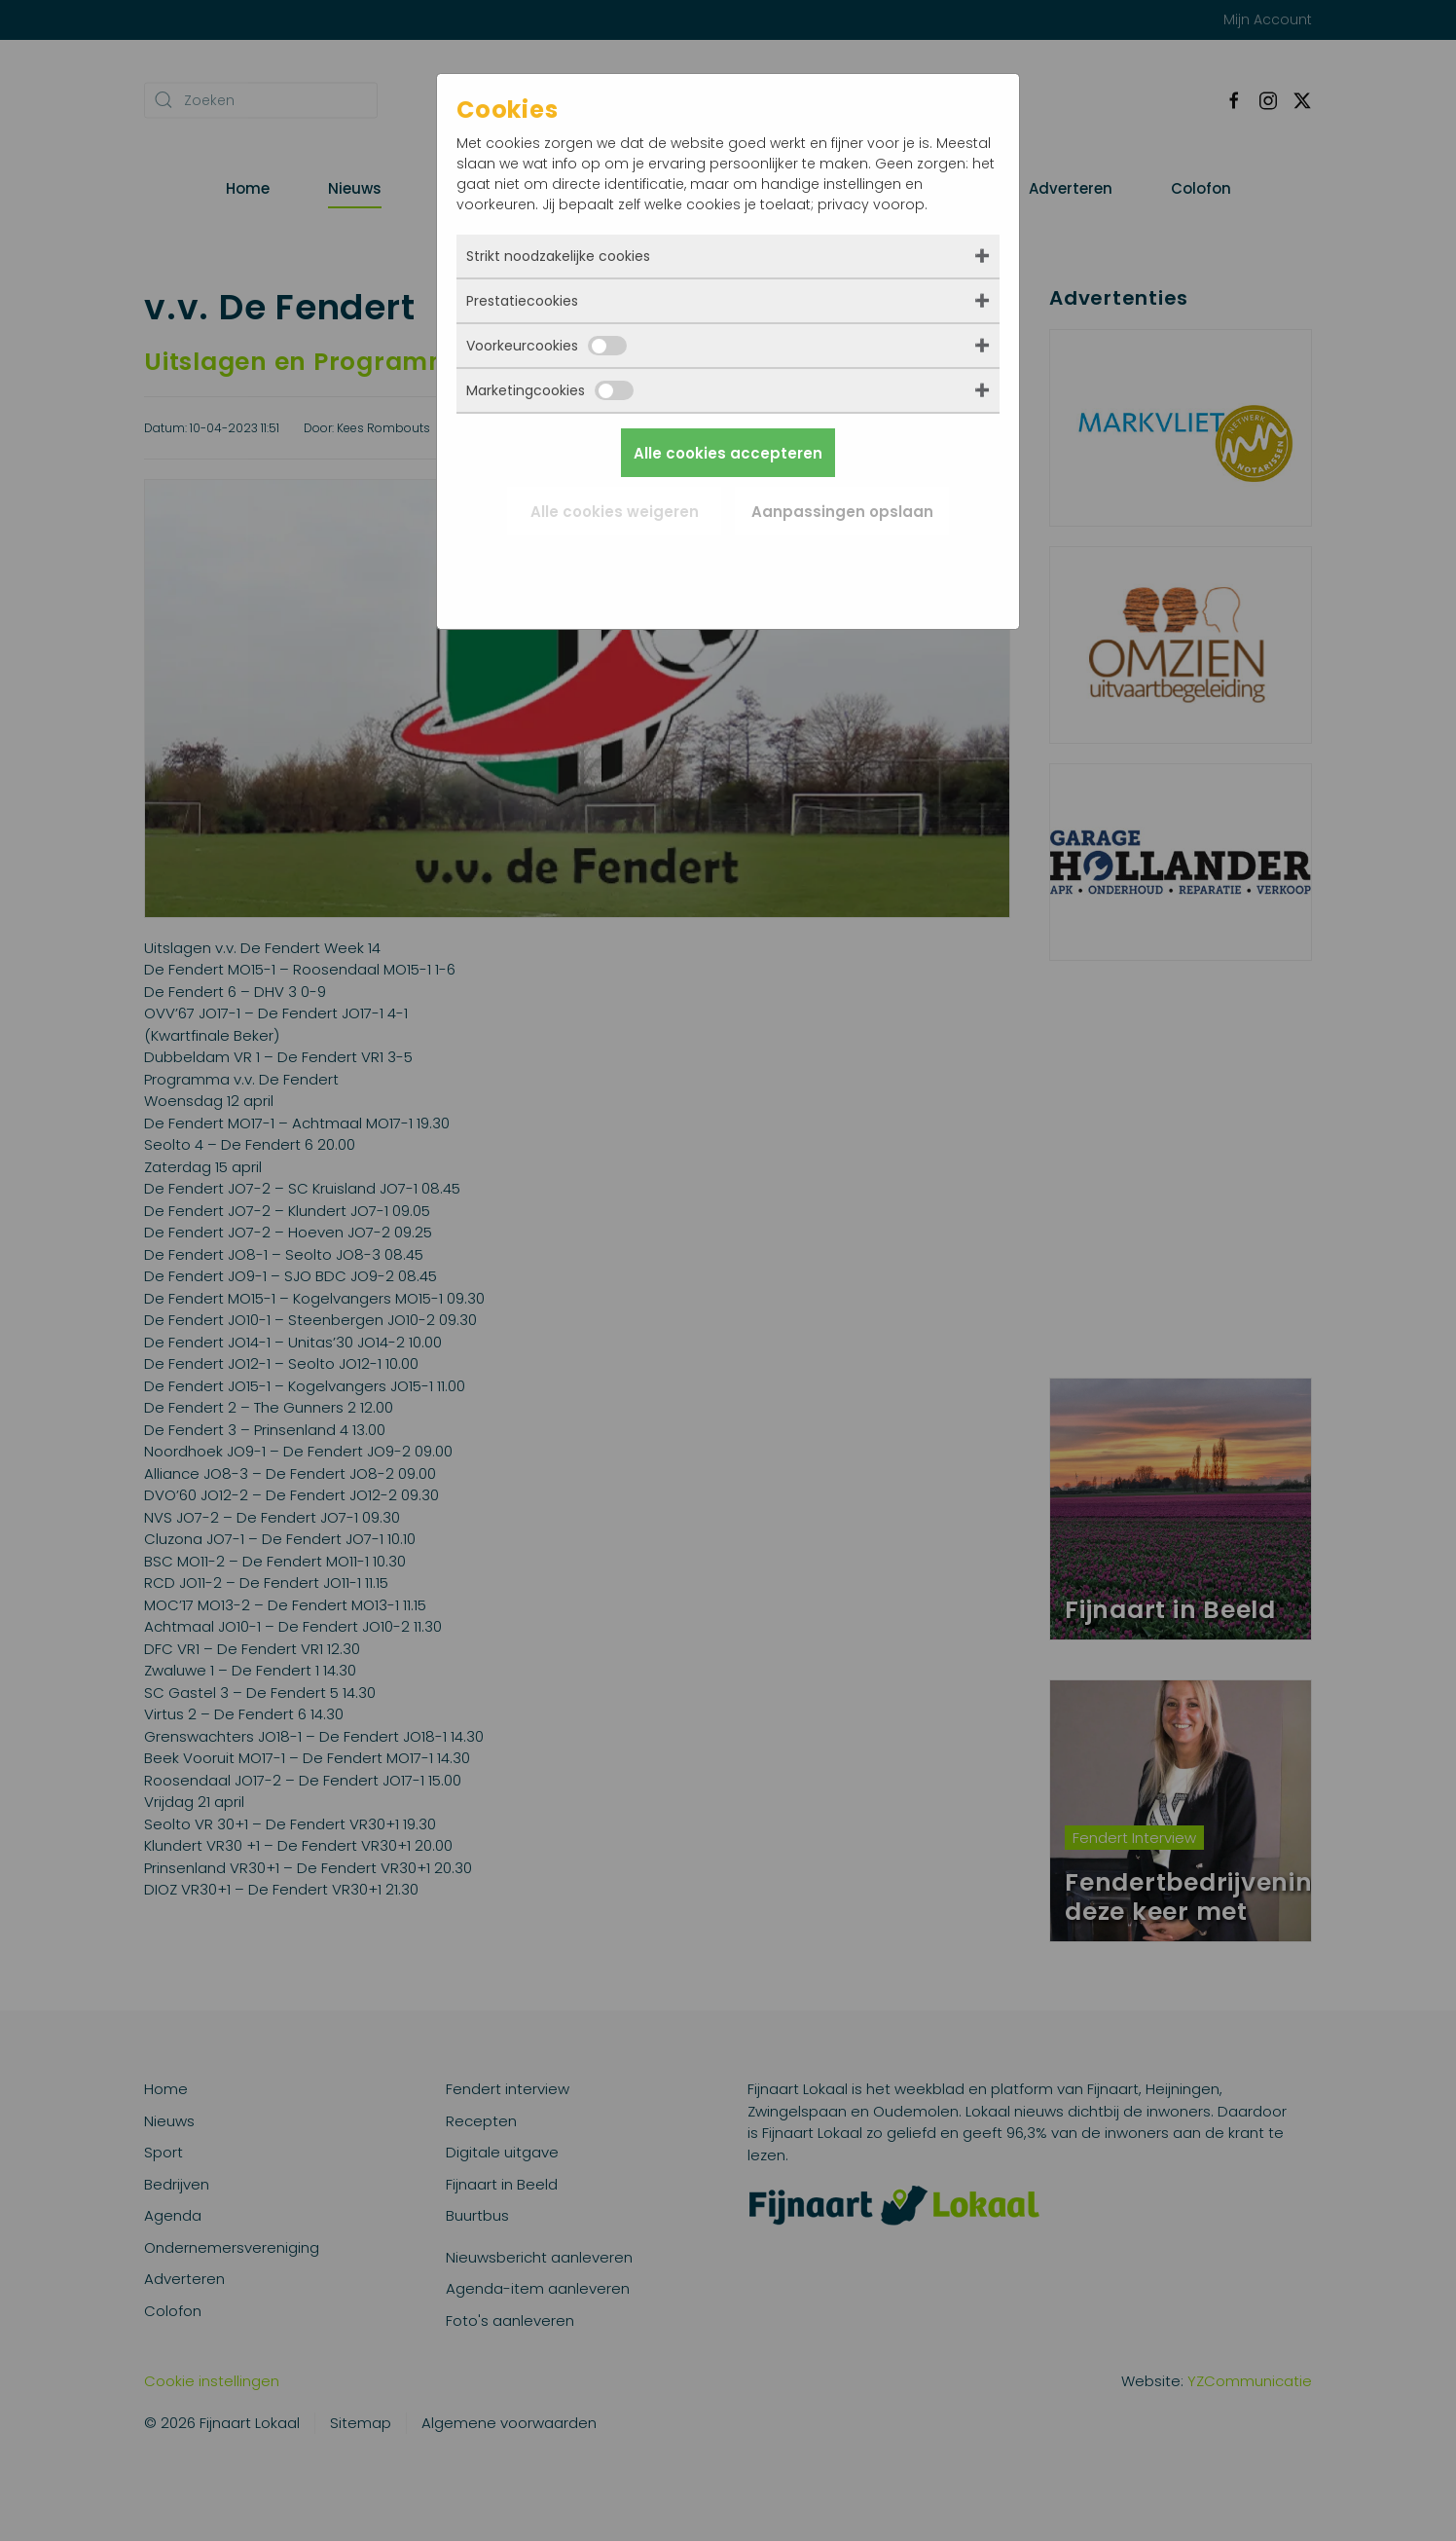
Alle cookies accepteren (728, 453)
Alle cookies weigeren (614, 511)
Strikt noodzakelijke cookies (558, 256)
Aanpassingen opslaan (842, 511)
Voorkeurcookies (546, 345)
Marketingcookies (550, 390)
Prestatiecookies (522, 301)
